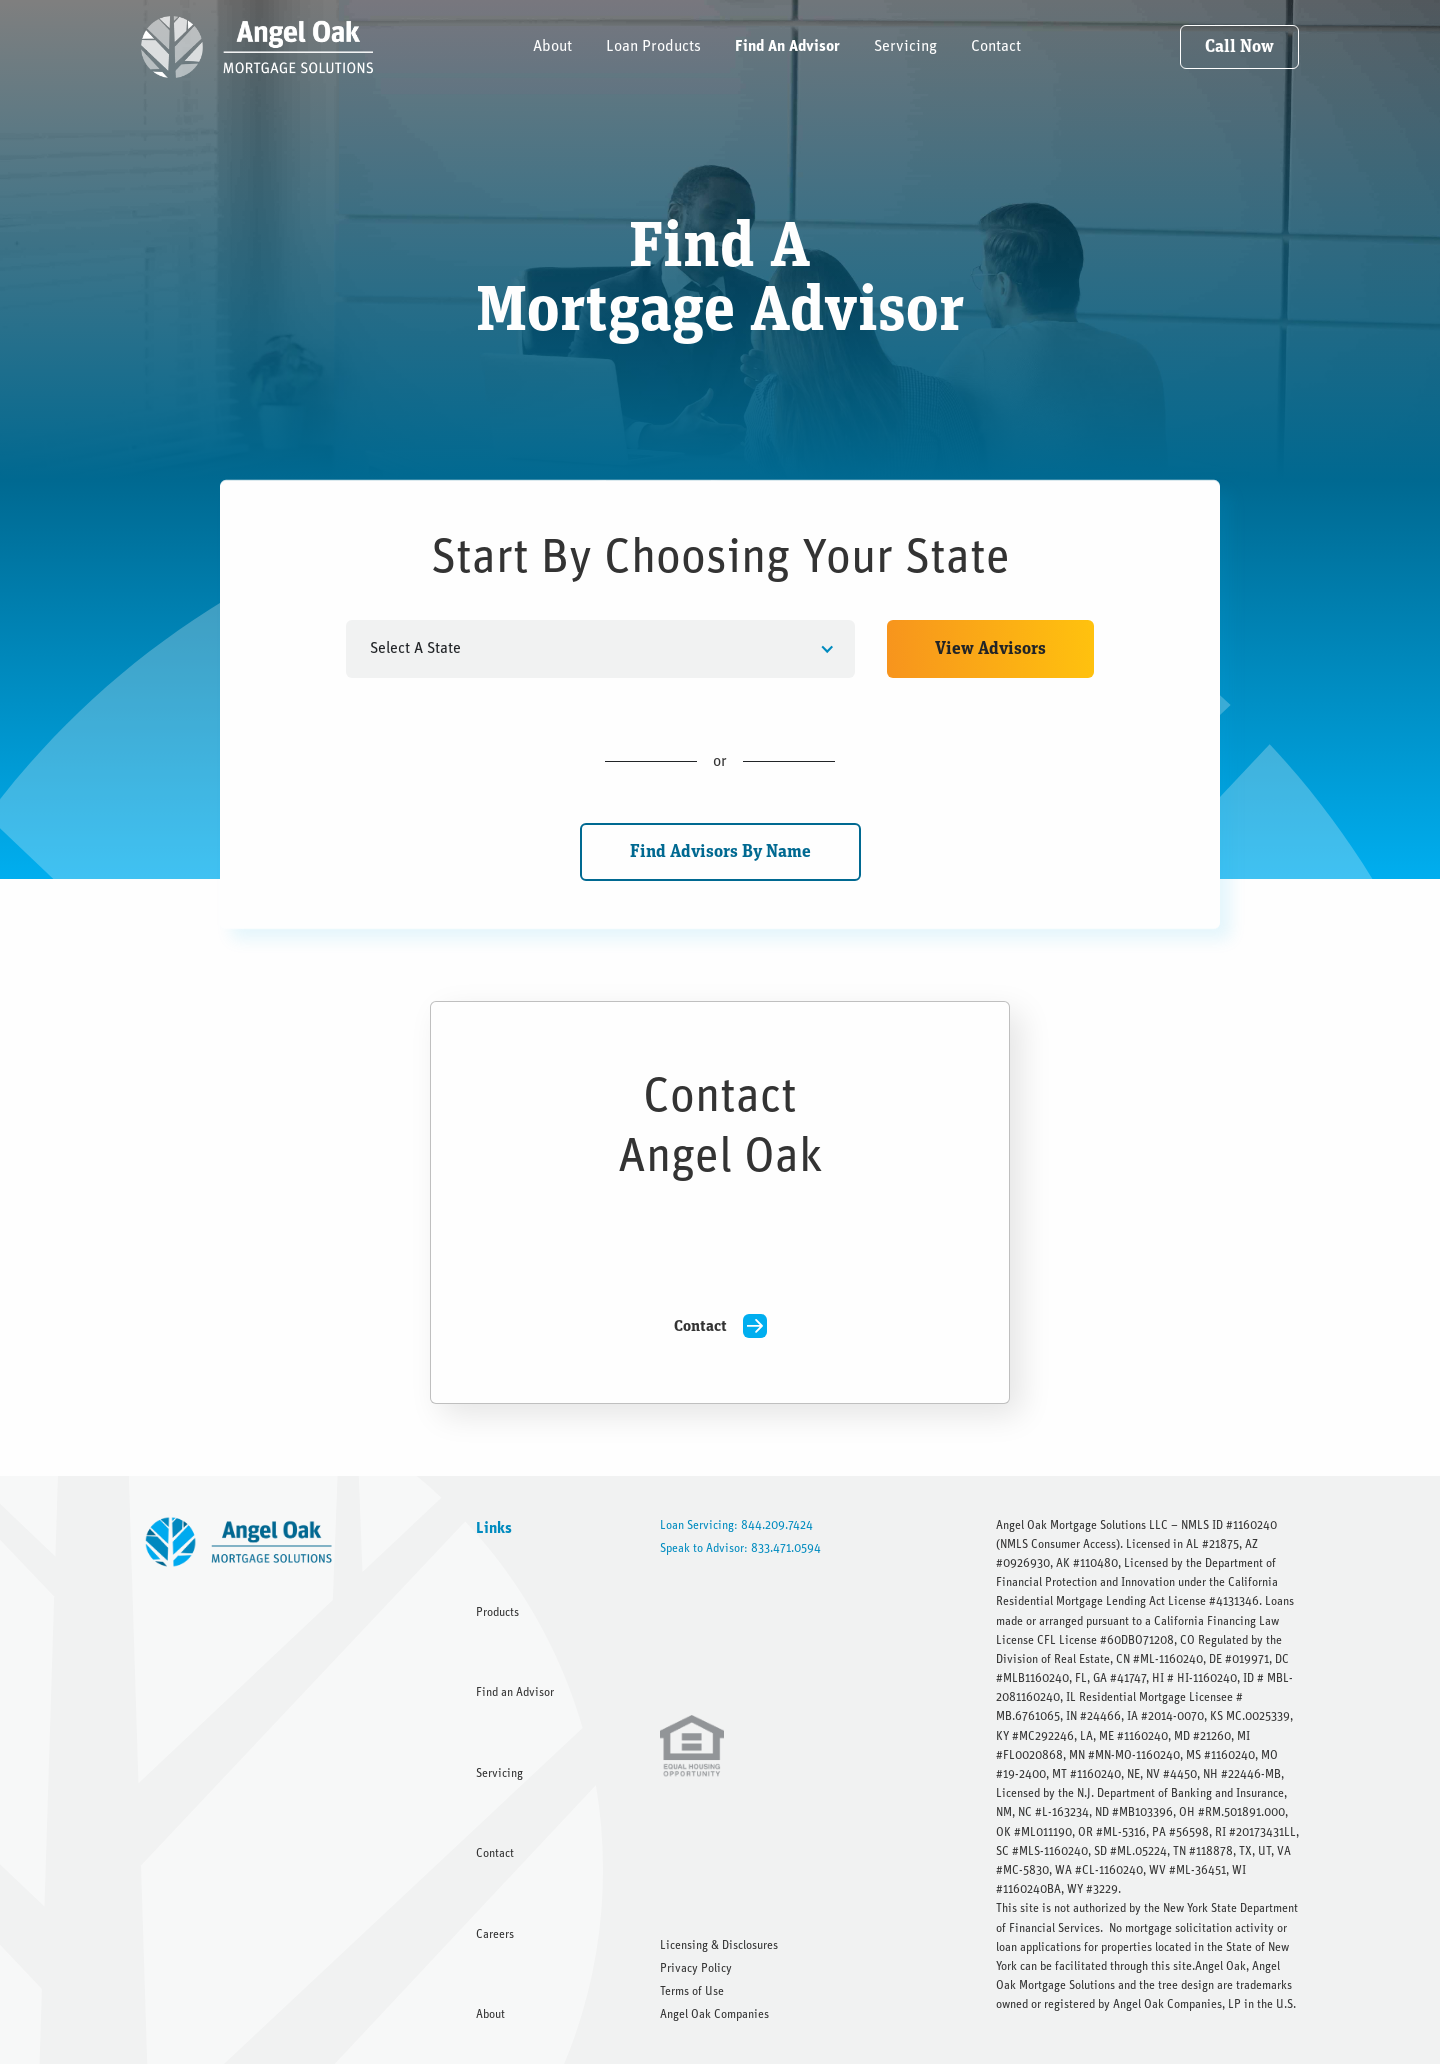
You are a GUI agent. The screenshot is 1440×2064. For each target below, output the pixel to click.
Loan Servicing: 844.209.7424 (736, 1525)
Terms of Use (692, 1991)
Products (497, 1612)
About (552, 46)
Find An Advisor (787, 46)
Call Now (1239, 47)
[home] (257, 47)
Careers (495, 1934)
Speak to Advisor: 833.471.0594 (740, 1548)
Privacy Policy (696, 1968)
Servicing (905, 46)
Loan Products (653, 46)
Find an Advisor (515, 1692)
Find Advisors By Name (720, 852)
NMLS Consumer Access (1058, 1544)
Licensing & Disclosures (719, 1945)
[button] (601, 649)
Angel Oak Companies (714, 2014)
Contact (996, 46)
